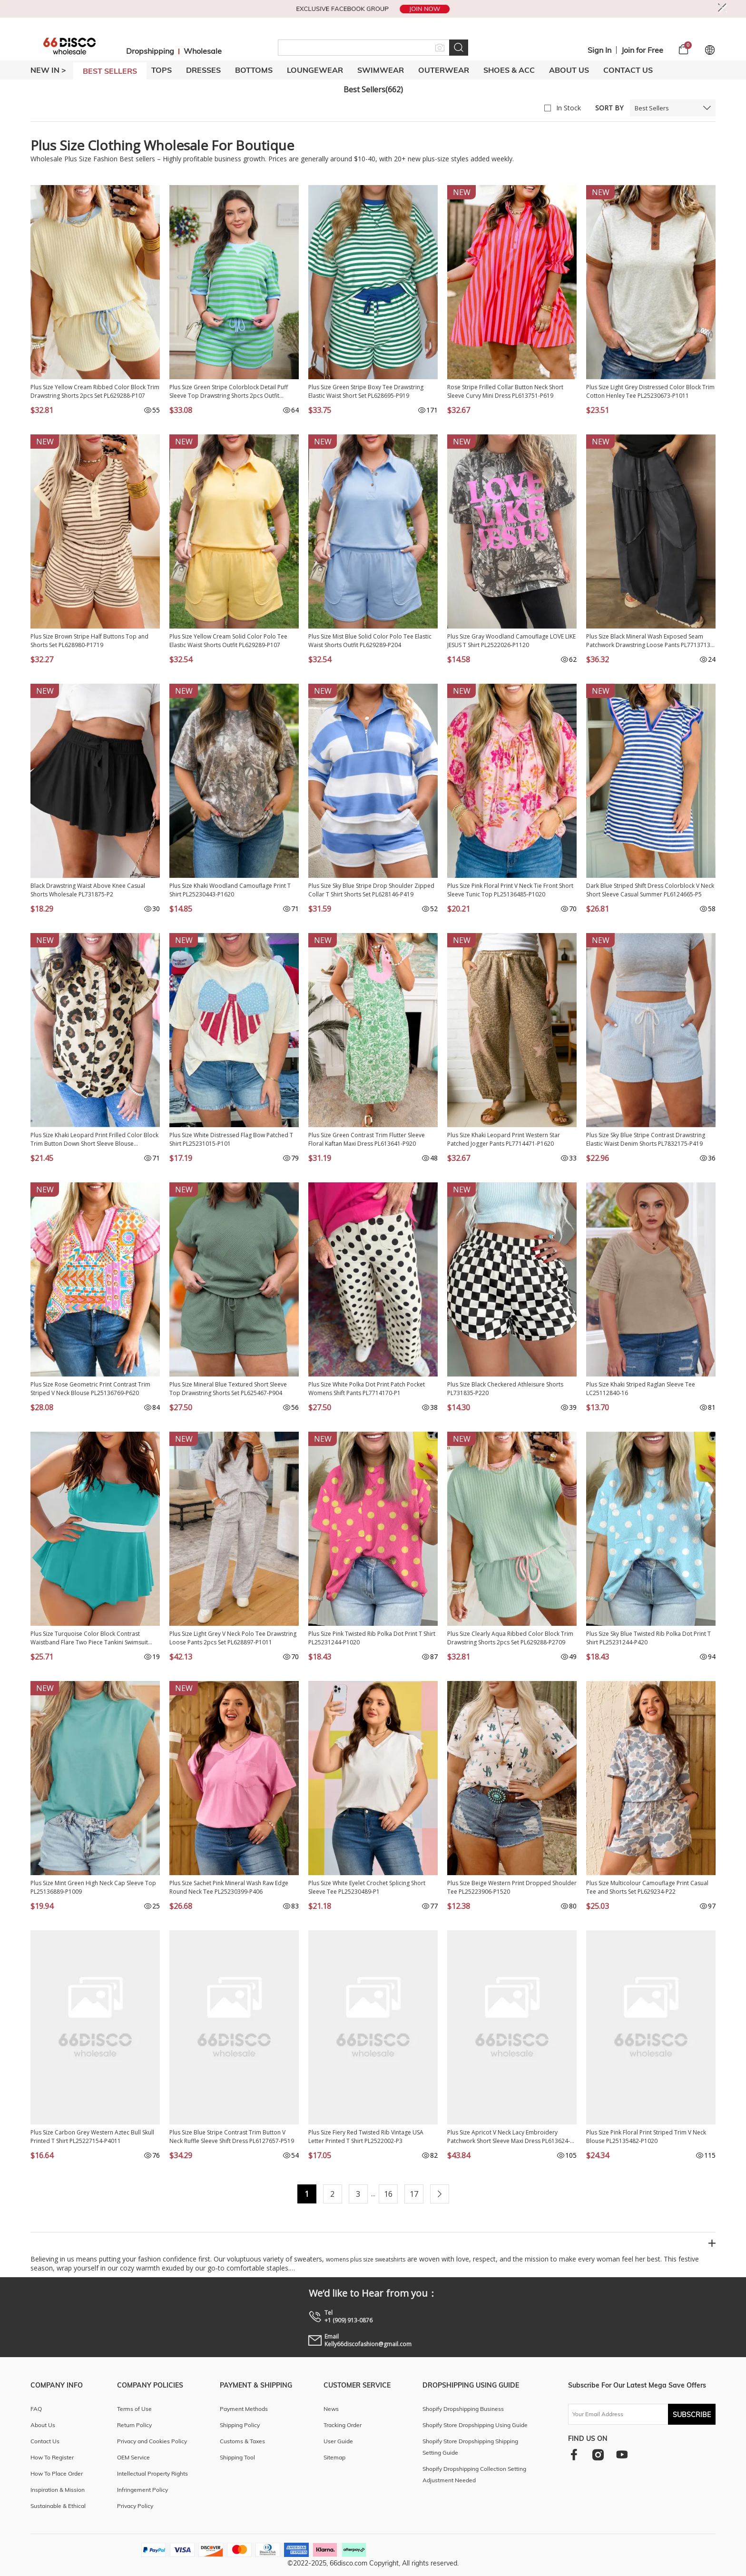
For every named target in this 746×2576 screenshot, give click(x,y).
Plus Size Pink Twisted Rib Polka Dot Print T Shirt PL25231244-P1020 (371, 1638)
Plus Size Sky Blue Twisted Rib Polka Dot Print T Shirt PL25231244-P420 (648, 1638)
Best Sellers (652, 108)
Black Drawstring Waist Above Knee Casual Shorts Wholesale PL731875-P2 (87, 890)
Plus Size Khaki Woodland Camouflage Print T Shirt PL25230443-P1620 (230, 890)
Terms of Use (134, 2408)
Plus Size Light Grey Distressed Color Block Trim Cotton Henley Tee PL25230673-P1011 (650, 391)
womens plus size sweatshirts (365, 2259)
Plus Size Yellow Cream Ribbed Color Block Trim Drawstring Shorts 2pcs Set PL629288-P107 (94, 391)
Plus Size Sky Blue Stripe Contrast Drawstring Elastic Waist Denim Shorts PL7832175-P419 (645, 1139)
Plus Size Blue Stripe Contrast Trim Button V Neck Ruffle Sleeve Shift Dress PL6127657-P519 (231, 2136)
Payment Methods (244, 2408)
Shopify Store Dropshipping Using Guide (475, 2425)
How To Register (52, 2457)
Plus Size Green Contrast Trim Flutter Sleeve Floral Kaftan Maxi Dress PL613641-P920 (366, 1139)
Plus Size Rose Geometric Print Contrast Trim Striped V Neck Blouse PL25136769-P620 (90, 1388)
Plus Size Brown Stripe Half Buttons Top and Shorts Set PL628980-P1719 (89, 640)
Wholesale (203, 51)
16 (388, 2194)
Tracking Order (343, 2425)
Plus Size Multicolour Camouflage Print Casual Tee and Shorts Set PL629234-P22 (647, 1887)
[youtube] (622, 2454)
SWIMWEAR (380, 70)
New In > (48, 70)
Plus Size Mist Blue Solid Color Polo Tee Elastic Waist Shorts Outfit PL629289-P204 (370, 640)
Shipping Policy (240, 2425)
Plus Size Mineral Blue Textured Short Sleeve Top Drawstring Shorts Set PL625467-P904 (228, 1388)
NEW (462, 192)
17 (414, 2194)
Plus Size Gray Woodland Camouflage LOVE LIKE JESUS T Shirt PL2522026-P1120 (511, 640)
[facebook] (574, 2454)
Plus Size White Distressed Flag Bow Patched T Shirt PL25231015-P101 (231, 1139)
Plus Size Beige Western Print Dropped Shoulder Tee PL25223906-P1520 (512, 1887)
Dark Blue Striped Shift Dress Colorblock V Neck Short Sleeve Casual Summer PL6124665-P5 (650, 890)
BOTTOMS (254, 70)
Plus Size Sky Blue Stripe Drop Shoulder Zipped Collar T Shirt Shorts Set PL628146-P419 (371, 890)
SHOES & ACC (509, 70)
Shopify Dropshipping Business (463, 2408)
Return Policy (134, 2425)
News (331, 2408)
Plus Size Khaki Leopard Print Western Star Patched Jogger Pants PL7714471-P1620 (503, 1139)
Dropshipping (150, 51)
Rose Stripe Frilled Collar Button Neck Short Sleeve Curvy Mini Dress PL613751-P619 (505, 391)
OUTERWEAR (443, 70)
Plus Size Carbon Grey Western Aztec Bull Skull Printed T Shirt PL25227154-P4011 (92, 2136)
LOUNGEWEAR (315, 70)
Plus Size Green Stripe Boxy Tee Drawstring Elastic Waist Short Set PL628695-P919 (365, 391)
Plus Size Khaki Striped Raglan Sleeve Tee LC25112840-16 (640, 1388)
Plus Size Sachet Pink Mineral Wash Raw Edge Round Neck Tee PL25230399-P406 (228, 1887)
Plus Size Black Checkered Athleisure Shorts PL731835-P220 (505, 1388)
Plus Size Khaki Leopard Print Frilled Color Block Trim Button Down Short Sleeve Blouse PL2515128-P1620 (94, 1139)
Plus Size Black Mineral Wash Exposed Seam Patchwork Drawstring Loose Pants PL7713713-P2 (649, 640)
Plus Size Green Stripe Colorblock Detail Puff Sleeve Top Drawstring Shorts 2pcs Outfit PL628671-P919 (228, 391)
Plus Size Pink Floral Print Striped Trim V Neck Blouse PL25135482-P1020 (646, 2136)
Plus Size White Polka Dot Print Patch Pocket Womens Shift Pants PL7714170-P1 (366, 1388)
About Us (569, 70)
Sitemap (334, 2457)
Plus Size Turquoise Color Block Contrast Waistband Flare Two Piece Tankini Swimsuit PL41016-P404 (89, 1638)
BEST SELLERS (110, 71)
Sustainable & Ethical (58, 2505)
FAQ (36, 2408)
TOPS (161, 70)
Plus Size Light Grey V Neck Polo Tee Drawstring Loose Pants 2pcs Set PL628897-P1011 (232, 1638)
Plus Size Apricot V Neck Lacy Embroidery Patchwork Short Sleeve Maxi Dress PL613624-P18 (508, 2136)
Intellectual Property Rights (152, 2473)
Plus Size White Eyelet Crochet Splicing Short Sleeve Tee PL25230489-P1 (366, 1887)
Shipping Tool (237, 2457)
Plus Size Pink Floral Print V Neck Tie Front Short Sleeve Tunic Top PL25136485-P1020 (510, 890)
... (373, 2193)
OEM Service (133, 2457)
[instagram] (598, 2454)
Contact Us (628, 70)
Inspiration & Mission (57, 2489)
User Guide (338, 2441)
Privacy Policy (135, 2505)
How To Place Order (56, 2473)
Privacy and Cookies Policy (152, 2441)
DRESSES (203, 70)
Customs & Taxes (242, 2441)
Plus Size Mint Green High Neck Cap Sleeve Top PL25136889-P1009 (93, 1887)
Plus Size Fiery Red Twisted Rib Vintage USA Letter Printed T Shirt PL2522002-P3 (365, 2136)
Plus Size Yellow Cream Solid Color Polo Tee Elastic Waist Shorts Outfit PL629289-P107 (228, 640)
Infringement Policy (142, 2489)
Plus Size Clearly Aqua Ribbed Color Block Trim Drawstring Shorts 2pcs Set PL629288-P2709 (510, 1638)
